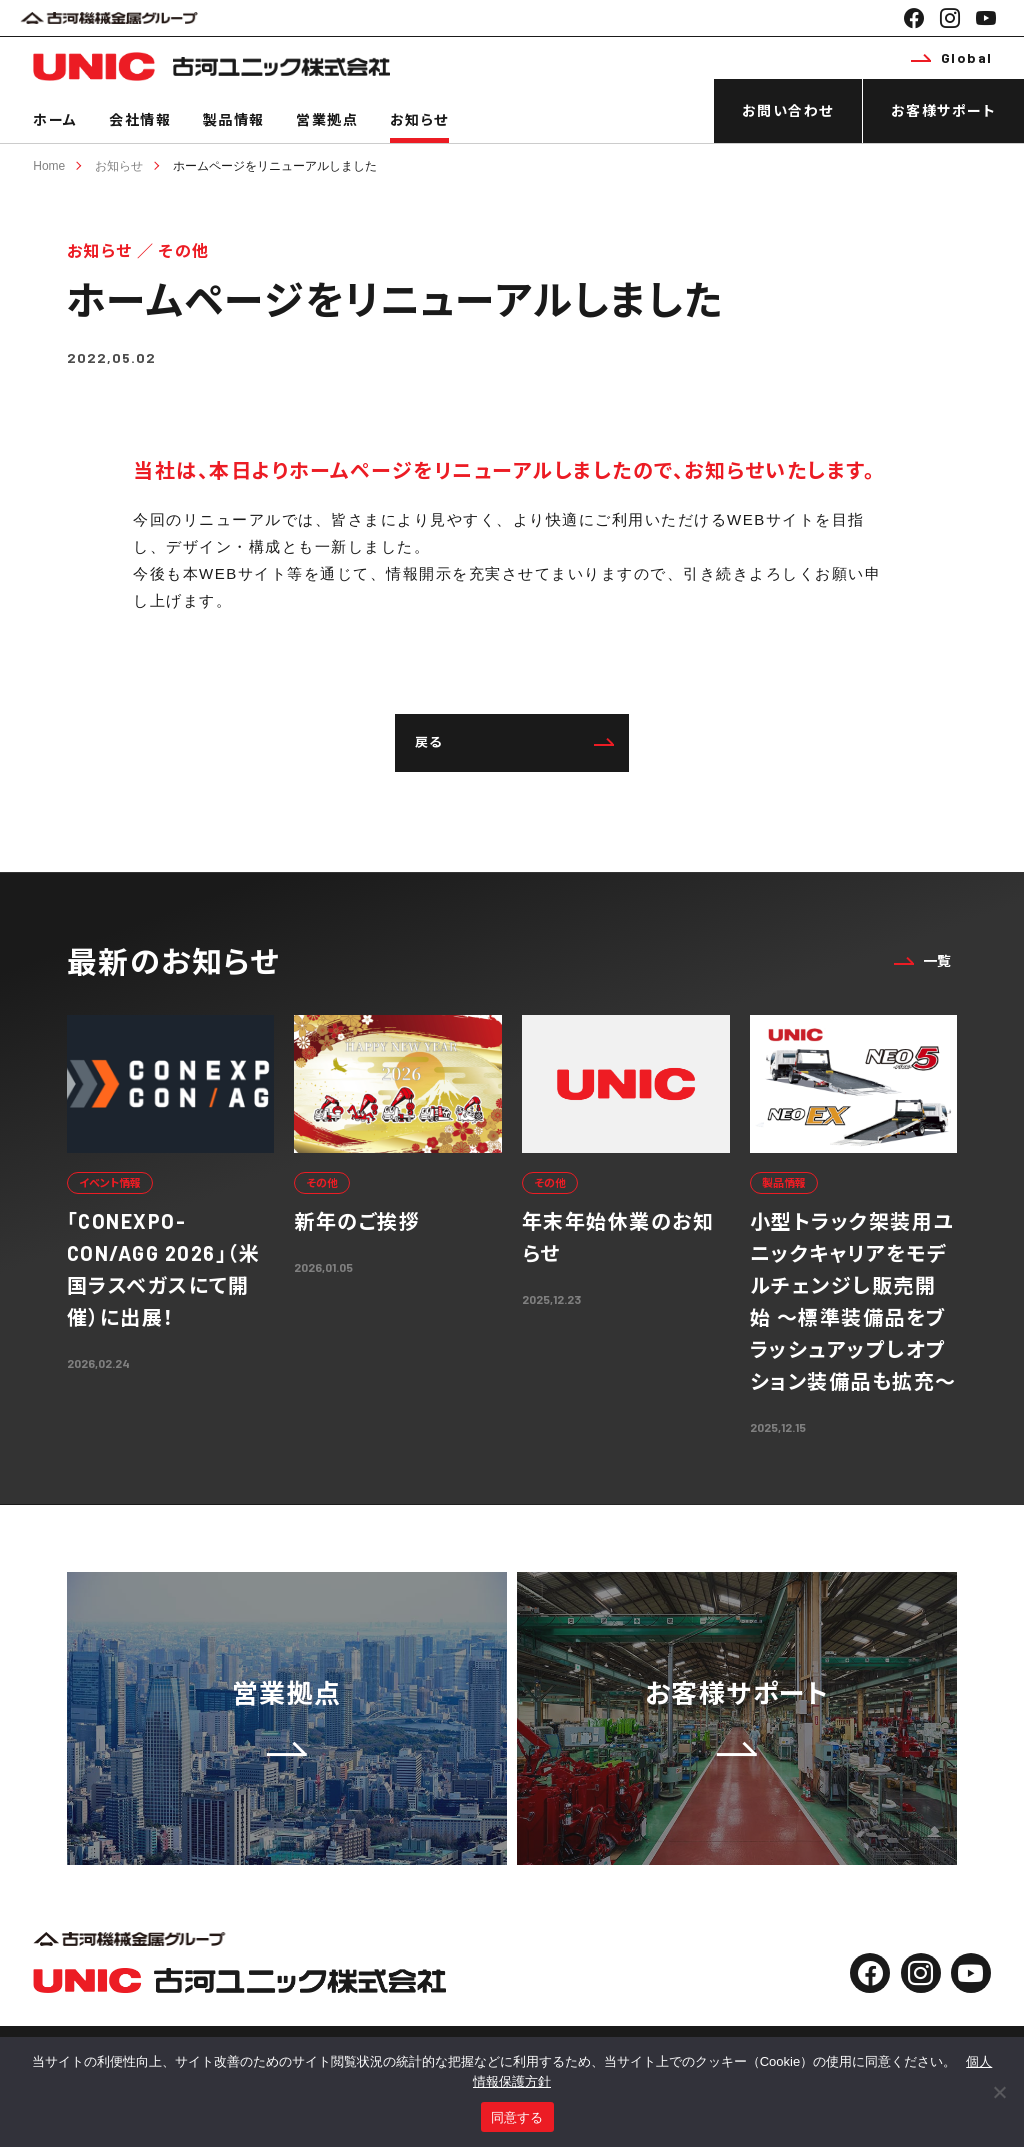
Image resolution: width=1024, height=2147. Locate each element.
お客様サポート (944, 110)
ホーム (55, 119)
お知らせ (419, 119)
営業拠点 (327, 119)
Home (49, 166)
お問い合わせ (788, 110)
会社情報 (140, 119)
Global (952, 57)
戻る (515, 742)
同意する (517, 2117)
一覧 (923, 960)
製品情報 (234, 119)
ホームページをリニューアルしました (275, 166)
